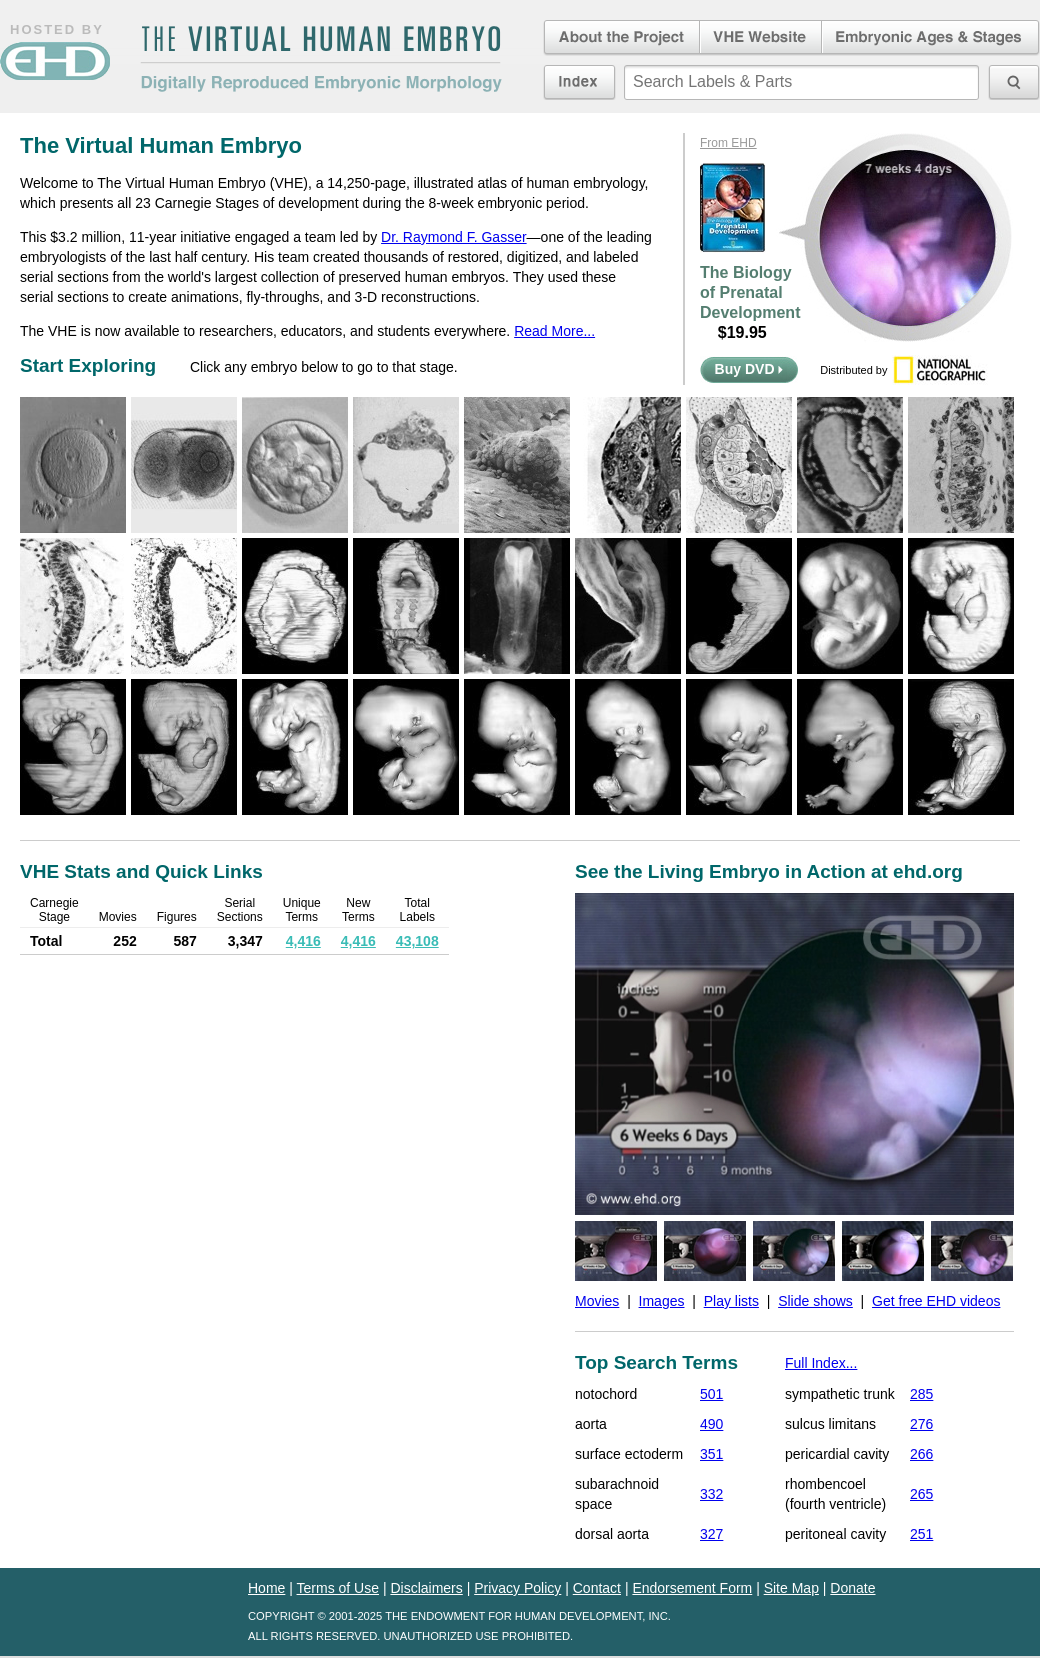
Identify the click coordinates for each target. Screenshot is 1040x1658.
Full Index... (821, 1363)
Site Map (791, 1588)
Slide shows (815, 1301)
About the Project (620, 38)
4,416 (303, 941)
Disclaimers (426, 1588)
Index (579, 82)
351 (711, 1454)
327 (711, 1534)
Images (662, 1301)
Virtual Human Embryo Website (760, 38)
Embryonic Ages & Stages (931, 38)
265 (921, 1494)
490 (711, 1424)
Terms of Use (338, 1588)
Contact (597, 1588)
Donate (852, 1588)
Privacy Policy (517, 1588)
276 (921, 1424)
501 (711, 1394)
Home (266, 1588)
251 (921, 1534)
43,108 (417, 941)
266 (921, 1454)
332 (711, 1494)
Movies (597, 1301)
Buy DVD (749, 369)
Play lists (731, 1301)
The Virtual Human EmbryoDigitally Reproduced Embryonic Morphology (321, 59)
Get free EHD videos (936, 1301)
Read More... (554, 331)
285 (921, 1394)
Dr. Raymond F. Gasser (454, 237)
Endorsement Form (692, 1588)
